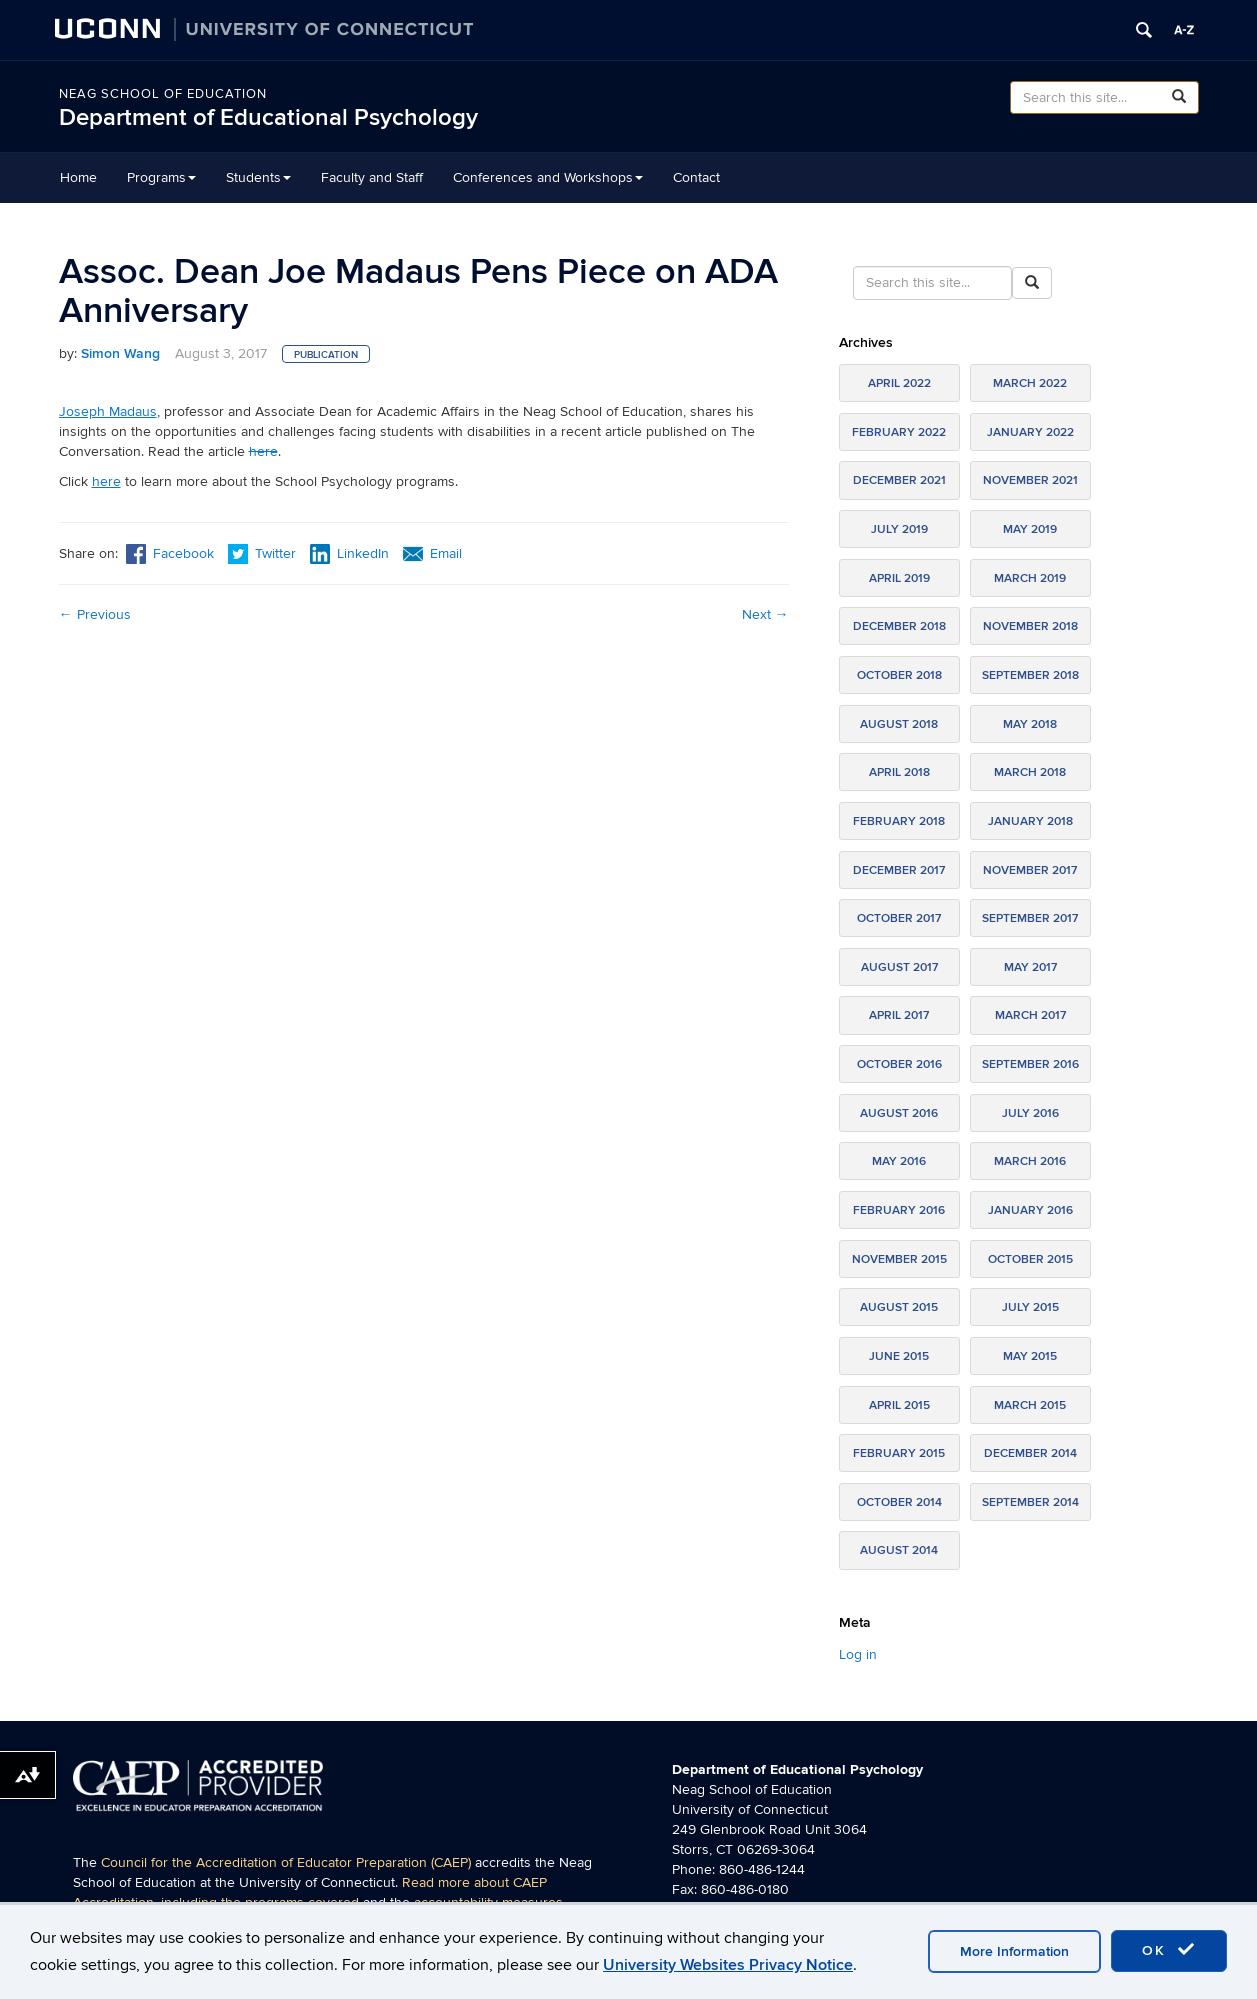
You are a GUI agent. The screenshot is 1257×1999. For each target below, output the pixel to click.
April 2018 (899, 772)
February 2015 (899, 1453)
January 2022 (1030, 432)
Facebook (170, 553)
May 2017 (1030, 967)
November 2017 (1030, 870)
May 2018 (1030, 724)
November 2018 (1030, 626)
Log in (858, 1654)
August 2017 (899, 967)
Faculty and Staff (372, 177)
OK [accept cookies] (1169, 1950)
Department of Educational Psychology (268, 117)
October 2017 (899, 918)
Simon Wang (120, 353)
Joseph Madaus (108, 411)
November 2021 (1030, 480)
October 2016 (899, 1064)
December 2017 (899, 870)
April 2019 (899, 578)
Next (765, 614)
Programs (161, 177)
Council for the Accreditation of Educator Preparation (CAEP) (286, 1862)
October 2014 (899, 1502)
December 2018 (899, 626)
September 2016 (1030, 1064)
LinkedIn (349, 553)
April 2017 (899, 1015)
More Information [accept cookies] (1014, 1951)
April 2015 (899, 1405)
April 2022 (899, 383)
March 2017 (1030, 1015)
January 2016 (1030, 1210)
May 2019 (1030, 529)
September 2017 (1030, 918)
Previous (95, 614)
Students (258, 177)
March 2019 (1030, 578)
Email (432, 553)
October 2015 (1030, 1259)
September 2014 (1030, 1502)
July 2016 (1030, 1113)
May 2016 (899, 1161)
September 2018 (1030, 675)
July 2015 (1030, 1307)
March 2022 (1030, 383)
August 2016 (899, 1113)
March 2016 (1030, 1161)
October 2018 (899, 675)
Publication (326, 355)
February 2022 (899, 432)
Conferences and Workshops (548, 177)
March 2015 (1030, 1405)
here (263, 451)
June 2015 (899, 1356)
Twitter (264, 553)
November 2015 (899, 1259)
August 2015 (899, 1307)
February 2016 (899, 1210)
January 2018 (1030, 821)
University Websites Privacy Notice (728, 1965)
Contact (696, 177)
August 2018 (899, 724)
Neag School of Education (163, 94)
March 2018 (1030, 772)
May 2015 (1030, 1356)
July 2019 (899, 529)
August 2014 (899, 1550)
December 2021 (899, 480)
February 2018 (899, 821)
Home (78, 177)
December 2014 (1030, 1453)
